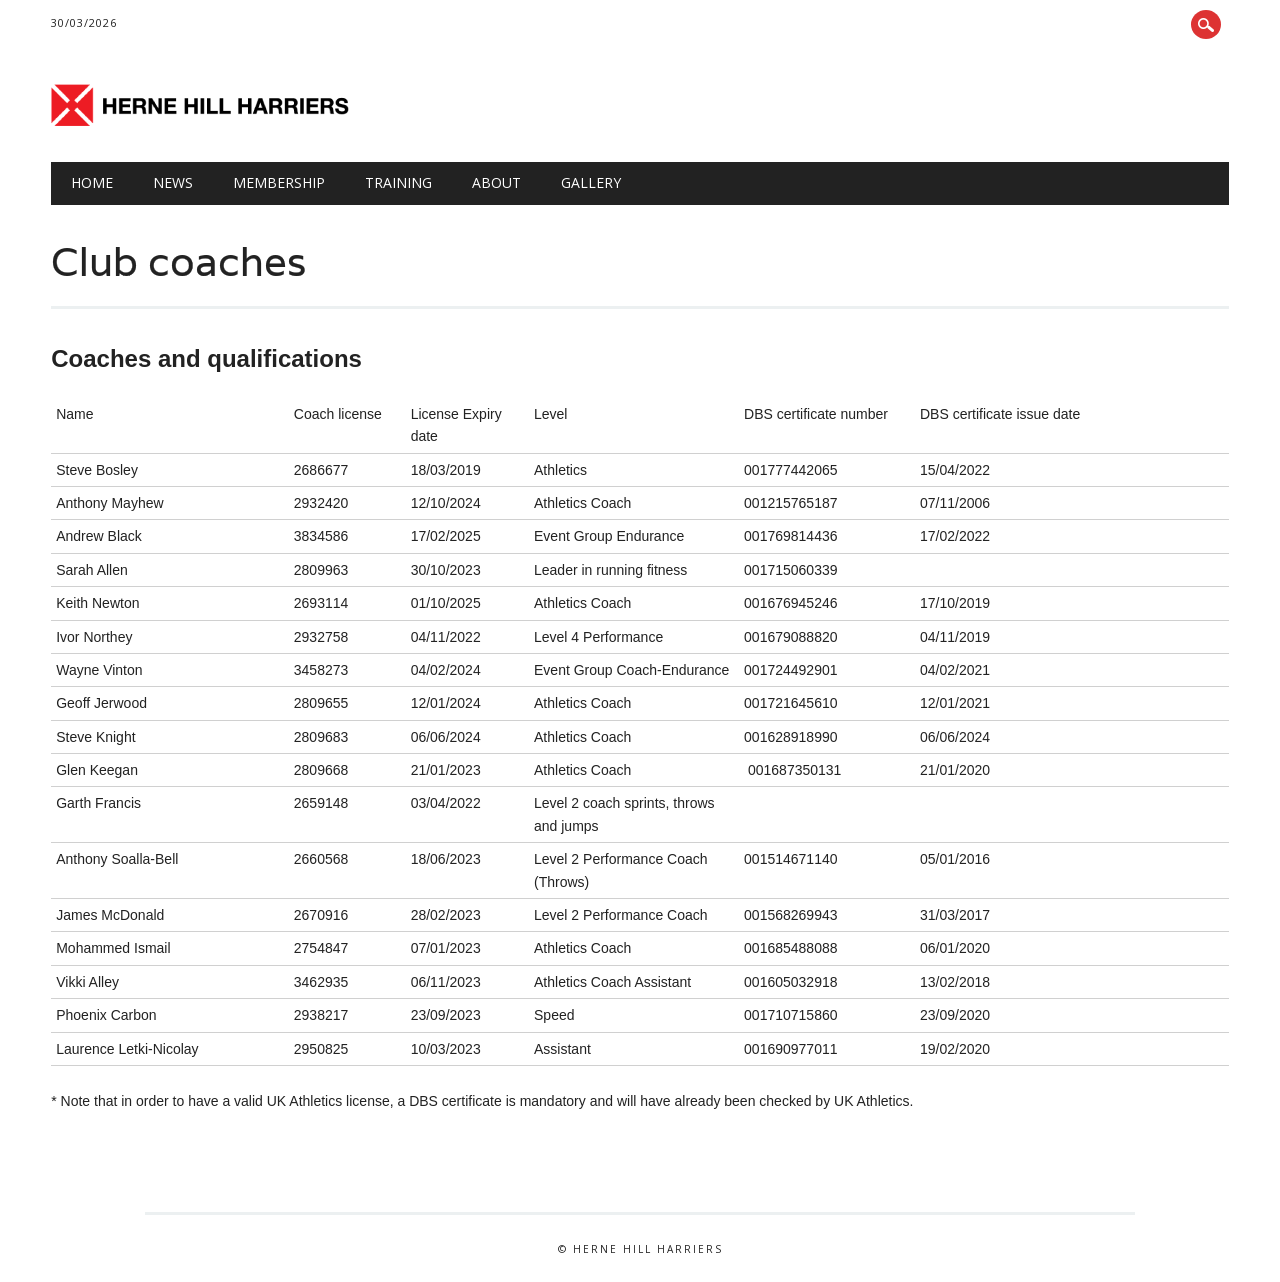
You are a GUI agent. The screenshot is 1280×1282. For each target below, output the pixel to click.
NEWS (173, 182)
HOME (92, 182)
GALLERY (591, 182)
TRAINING (398, 182)
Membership (279, 182)
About (496, 182)
